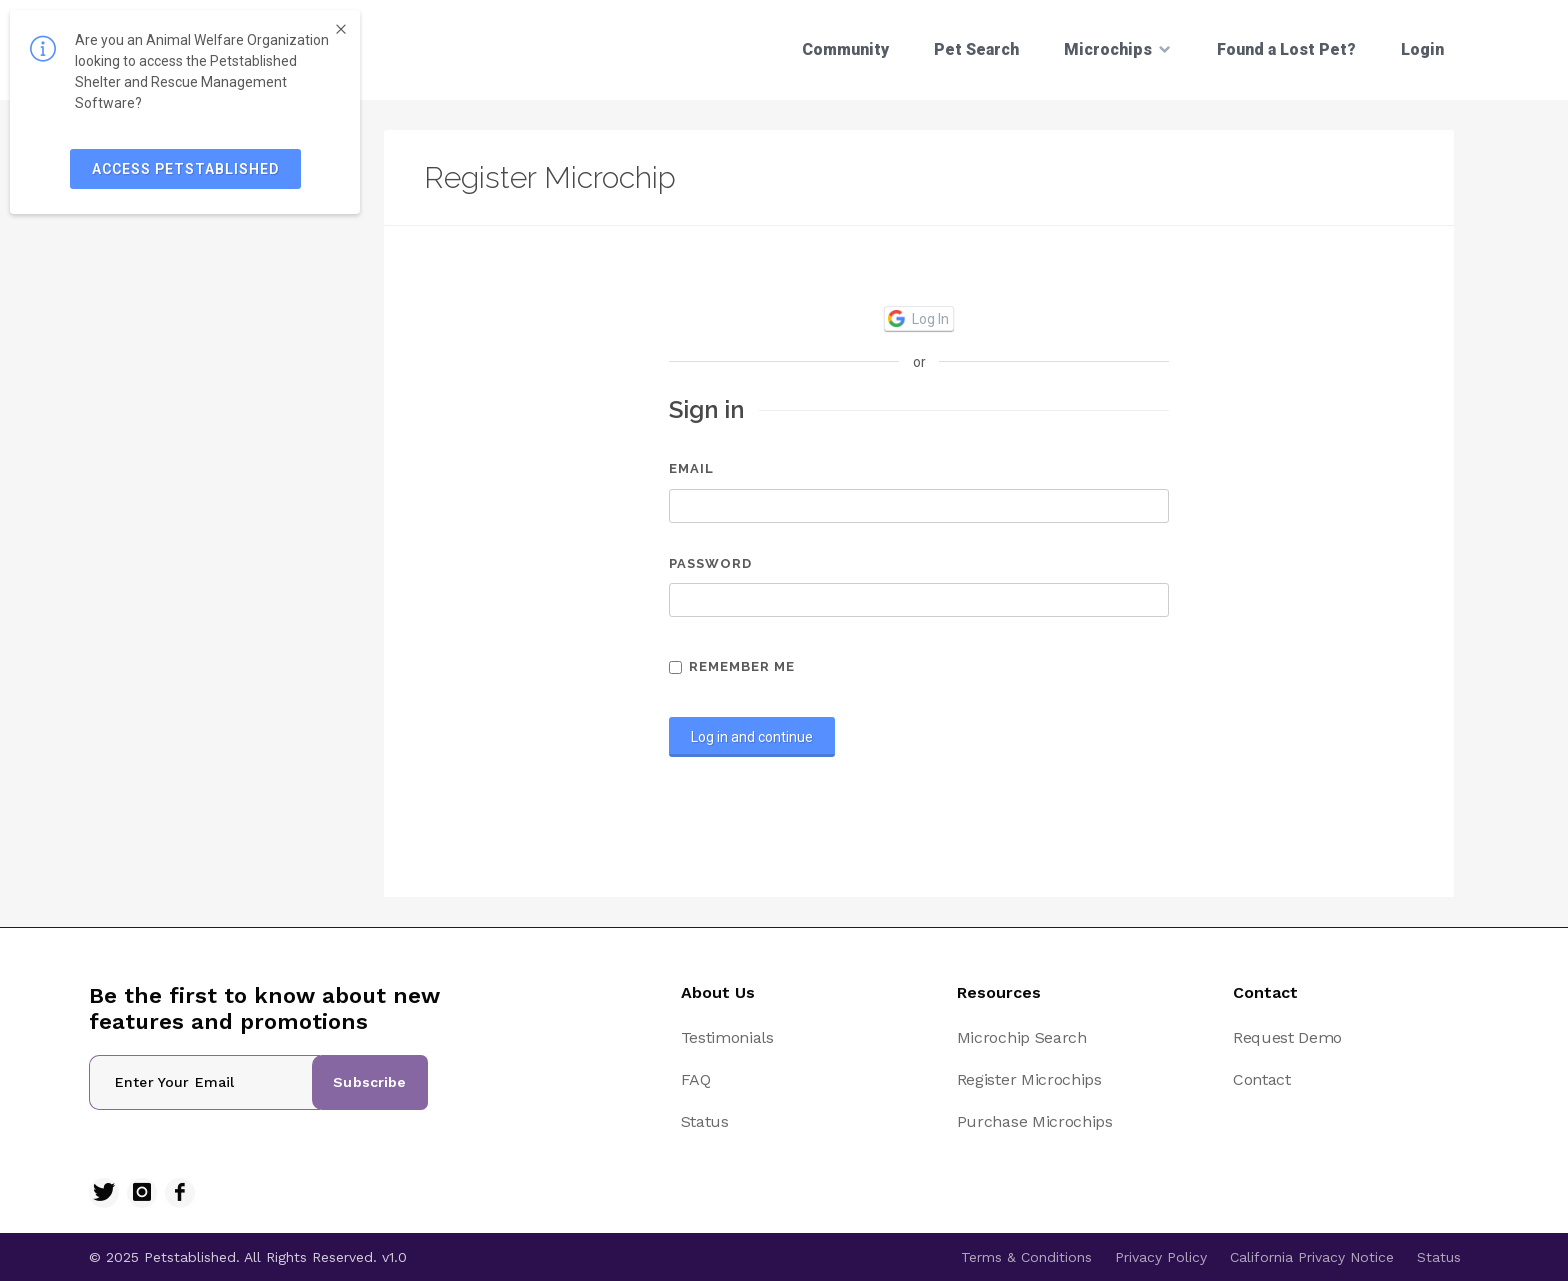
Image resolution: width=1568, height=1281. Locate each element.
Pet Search (976, 49)
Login (1422, 49)
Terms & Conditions (1026, 1257)
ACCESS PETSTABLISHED (185, 169)
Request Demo (1287, 1037)
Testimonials (727, 1037)
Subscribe (369, 1082)
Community (845, 49)
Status (705, 1121)
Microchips (1118, 49)
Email (691, 468)
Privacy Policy (1161, 1257)
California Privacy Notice (1312, 1257)
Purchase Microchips (1035, 1121)
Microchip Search (1022, 1037)
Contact (1262, 1079)
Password (710, 563)
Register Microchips (1029, 1079)
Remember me (732, 666)
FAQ (696, 1079)
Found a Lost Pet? (1286, 49)
